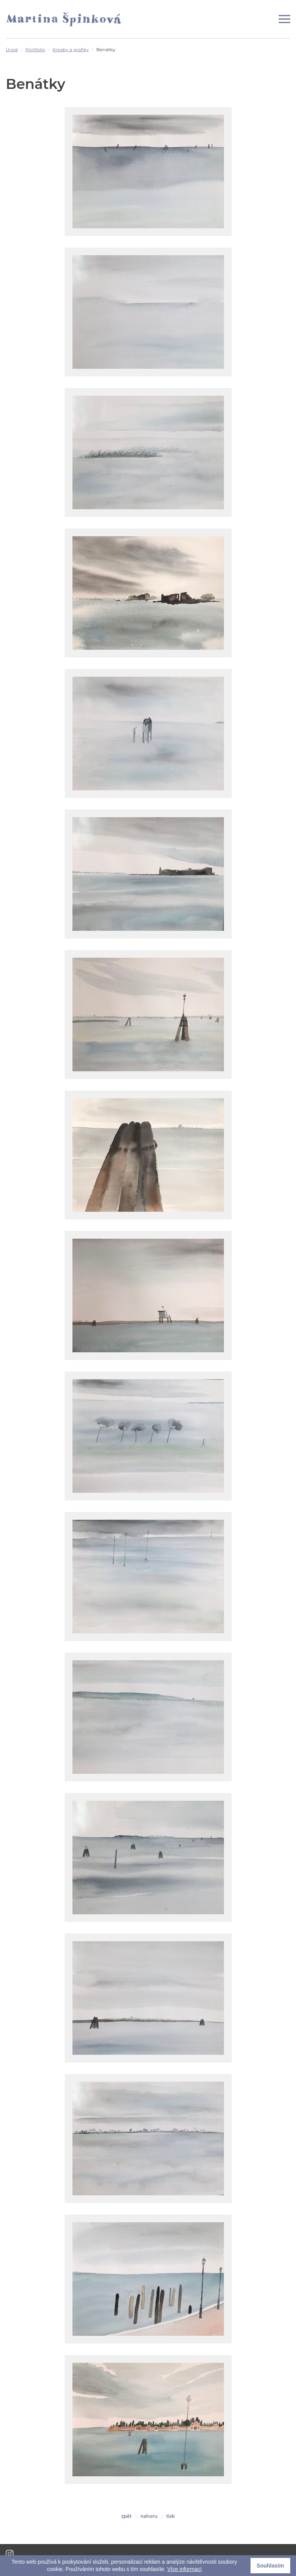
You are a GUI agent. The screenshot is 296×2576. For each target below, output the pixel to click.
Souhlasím (270, 2566)
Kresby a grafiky (70, 49)
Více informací (184, 2569)
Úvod (12, 49)
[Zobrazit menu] (284, 19)
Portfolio (35, 49)
